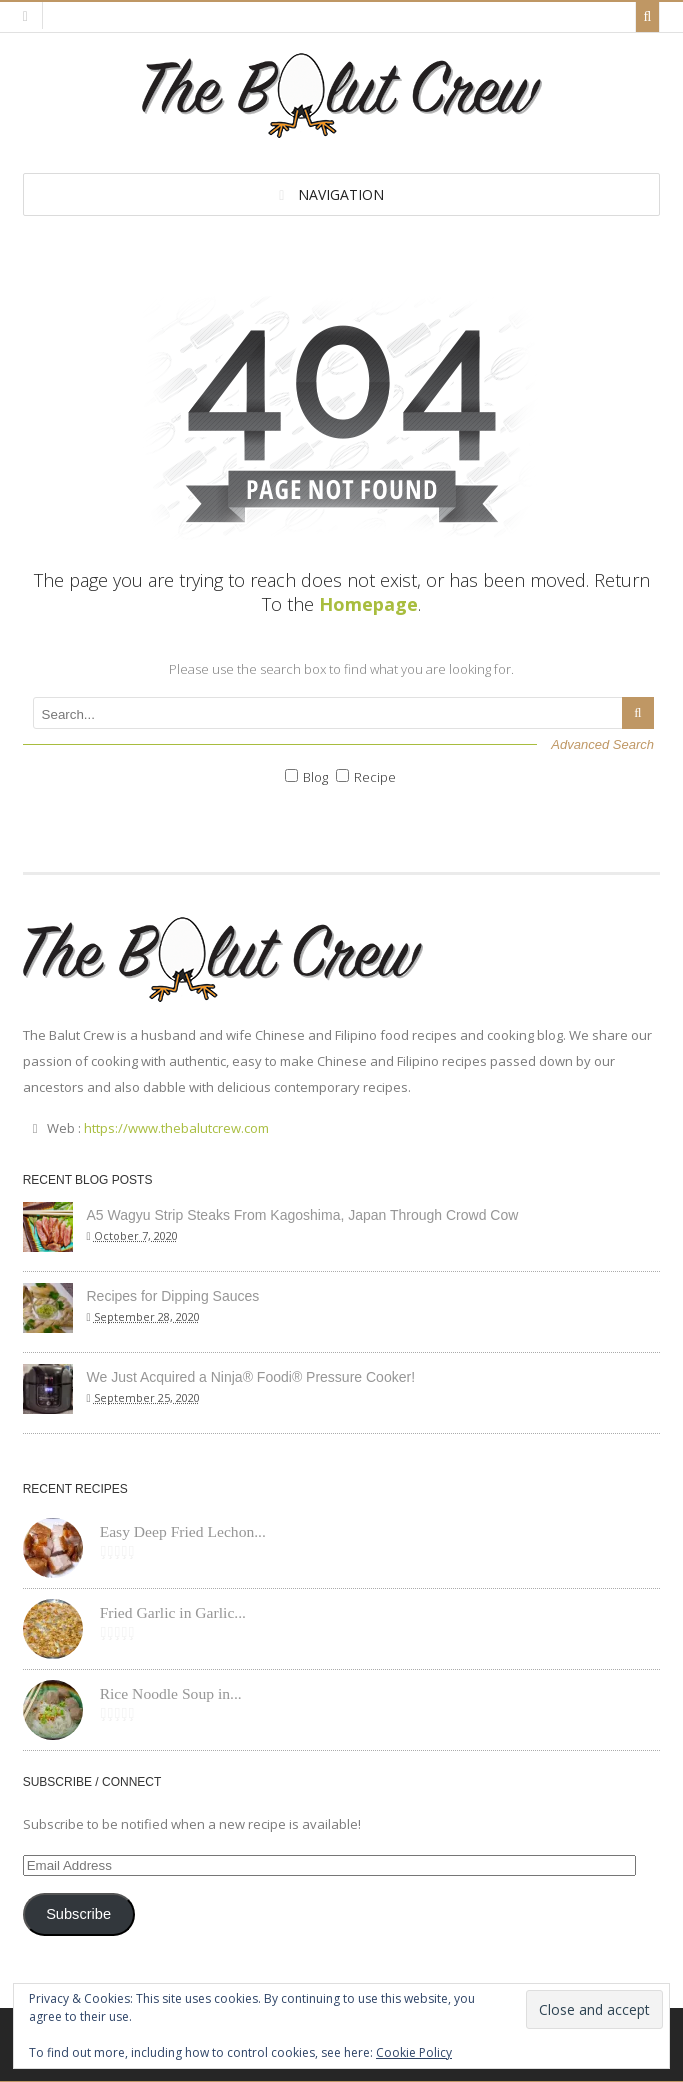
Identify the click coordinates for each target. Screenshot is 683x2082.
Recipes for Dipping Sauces (173, 1296)
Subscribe (78, 1914)
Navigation (341, 194)
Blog (315, 777)
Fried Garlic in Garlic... (173, 1612)
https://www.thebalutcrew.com (176, 1128)
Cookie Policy (414, 2052)
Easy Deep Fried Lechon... (183, 1531)
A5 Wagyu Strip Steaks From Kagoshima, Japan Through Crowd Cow (303, 1215)
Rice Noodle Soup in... (171, 1693)
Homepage (368, 604)
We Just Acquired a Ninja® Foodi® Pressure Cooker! (251, 1377)
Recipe (375, 777)
